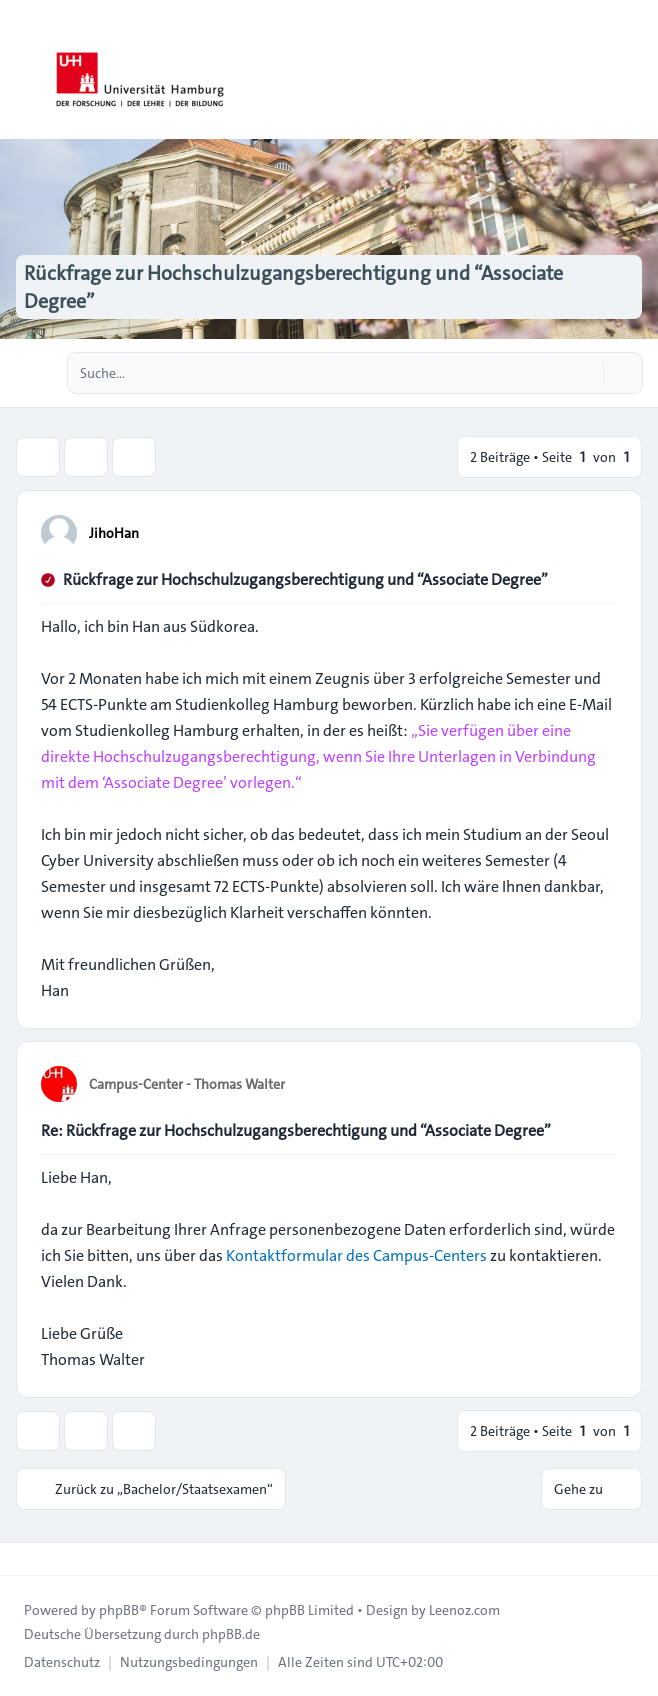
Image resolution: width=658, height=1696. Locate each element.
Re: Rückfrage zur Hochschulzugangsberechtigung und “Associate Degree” (296, 1130)
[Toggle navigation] (634, 70)
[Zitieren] (600, 532)
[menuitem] (62, 1662)
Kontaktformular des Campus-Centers (356, 1255)
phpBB (119, 1610)
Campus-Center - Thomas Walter (187, 1084)
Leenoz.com (464, 1610)
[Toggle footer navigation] (24, 1559)
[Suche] (586, 373)
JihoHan (114, 533)
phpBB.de (231, 1634)
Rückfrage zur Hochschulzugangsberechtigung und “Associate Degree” (305, 579)
